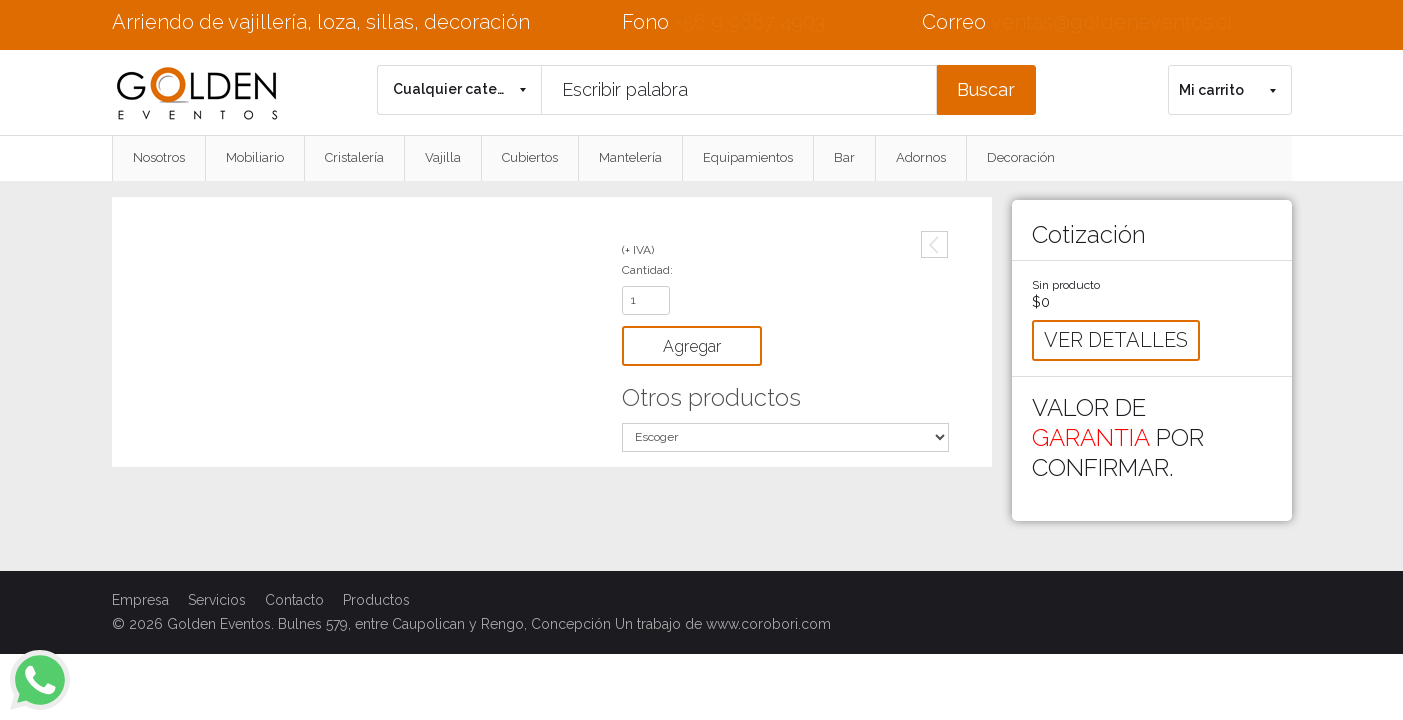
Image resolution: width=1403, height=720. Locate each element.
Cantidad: (647, 270)
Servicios (217, 600)
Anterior (934, 244)
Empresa (140, 600)
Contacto (294, 600)
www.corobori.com (768, 624)
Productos (376, 600)
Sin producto (1066, 285)
